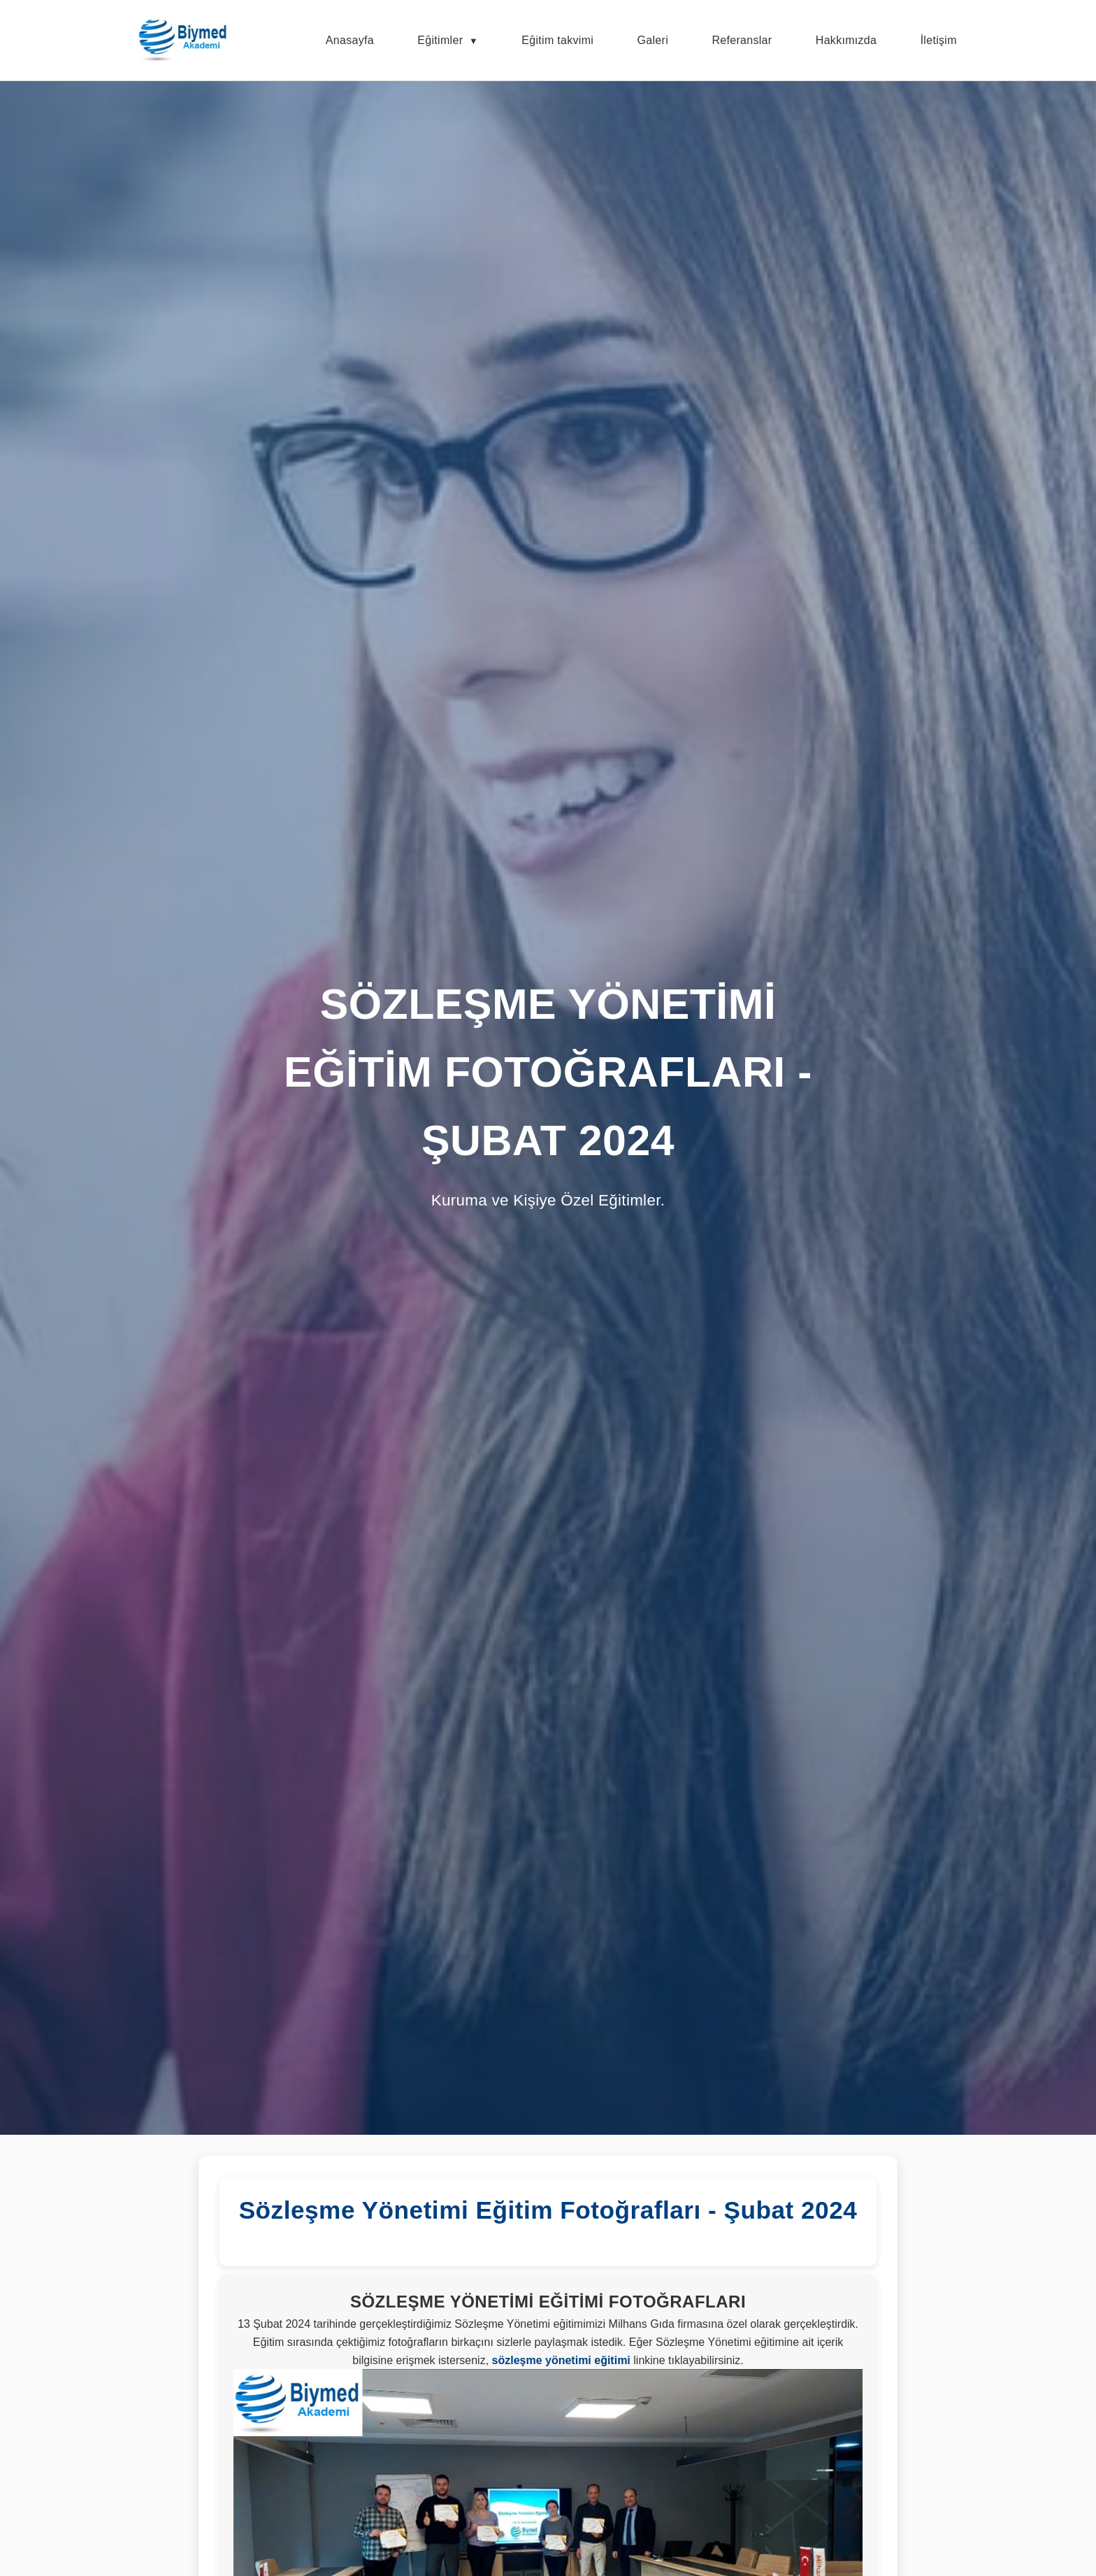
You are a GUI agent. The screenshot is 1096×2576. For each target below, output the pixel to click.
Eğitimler (440, 40)
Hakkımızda (846, 40)
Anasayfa (350, 40)
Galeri (652, 40)
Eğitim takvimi (557, 40)
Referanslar (742, 40)
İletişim (939, 40)
